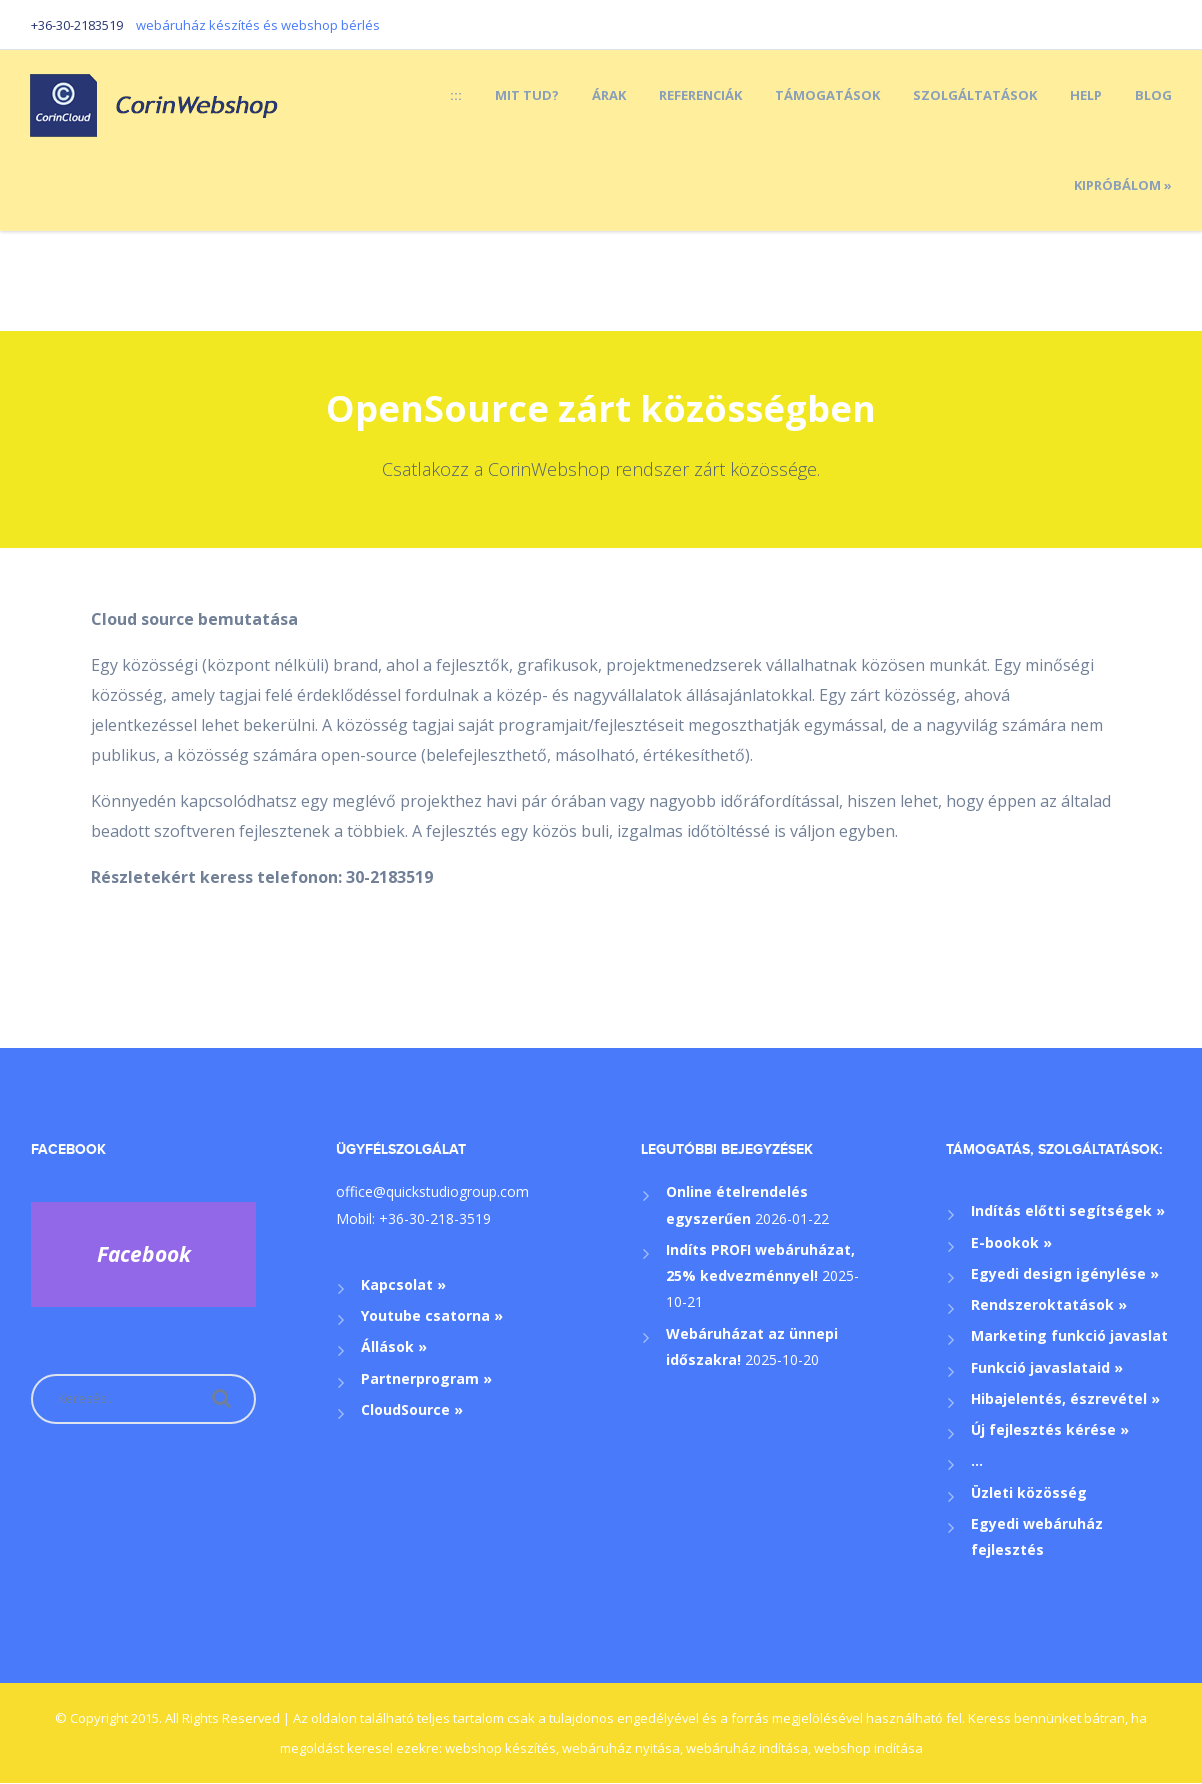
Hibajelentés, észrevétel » (1065, 1398)
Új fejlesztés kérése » (1050, 1429)
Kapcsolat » (403, 1284)
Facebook (68, 1149)
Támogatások (827, 95)
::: (456, 95)
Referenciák (700, 95)
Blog (1153, 95)
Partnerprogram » (426, 1378)
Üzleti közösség (1029, 1492)
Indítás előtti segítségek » (1068, 1210)
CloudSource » (412, 1409)
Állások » (394, 1346)
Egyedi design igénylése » (1065, 1273)
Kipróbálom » (1123, 185)
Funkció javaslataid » (1047, 1367)
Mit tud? (527, 95)
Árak (609, 95)
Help (1086, 95)
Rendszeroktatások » (1049, 1304)
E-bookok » (1011, 1242)
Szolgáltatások (975, 95)
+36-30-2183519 (77, 25)
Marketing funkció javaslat (1069, 1335)
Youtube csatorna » (432, 1315)
